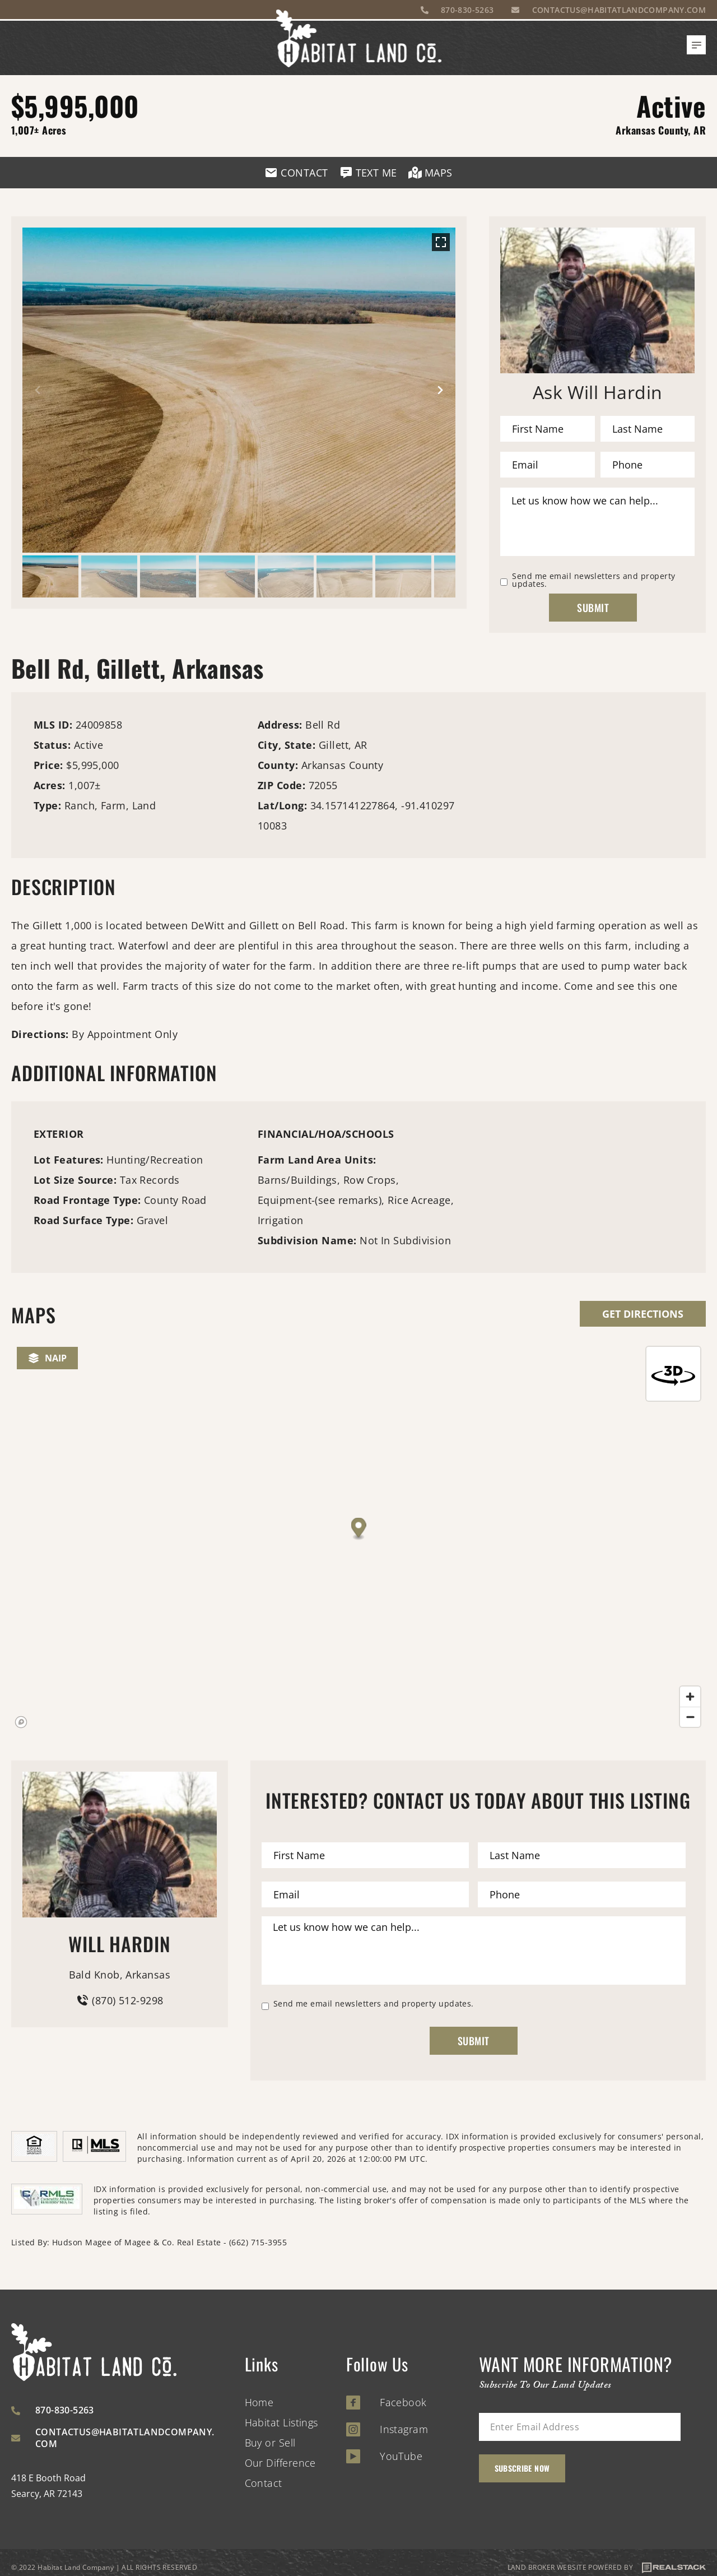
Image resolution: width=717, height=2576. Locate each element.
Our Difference (280, 2463)
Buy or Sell (270, 2442)
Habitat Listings (281, 2422)
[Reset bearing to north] (673, 1374)
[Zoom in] (690, 1697)
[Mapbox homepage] (21, 1722)
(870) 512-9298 (119, 2000)
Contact (263, 2483)
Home (259, 2402)
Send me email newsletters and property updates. (593, 580)
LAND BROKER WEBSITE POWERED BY (607, 2568)
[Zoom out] (690, 1717)
